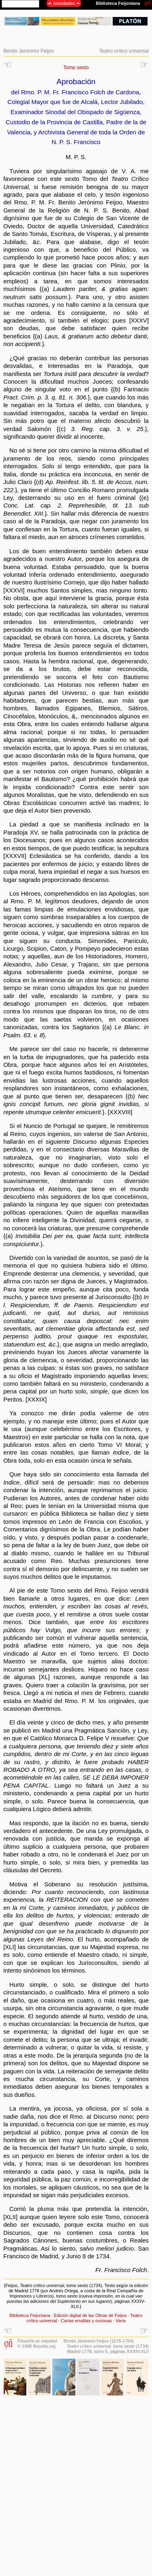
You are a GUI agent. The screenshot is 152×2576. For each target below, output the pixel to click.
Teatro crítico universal (123, 51)
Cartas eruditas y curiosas (86, 2320)
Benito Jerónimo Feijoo (28, 51)
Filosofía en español (37, 2340)
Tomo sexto (76, 67)
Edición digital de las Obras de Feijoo (90, 2315)
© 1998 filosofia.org (36, 2346)
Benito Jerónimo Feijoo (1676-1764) (99, 2340)
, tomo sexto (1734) (107, 2346)
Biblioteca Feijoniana (29, 2315)
